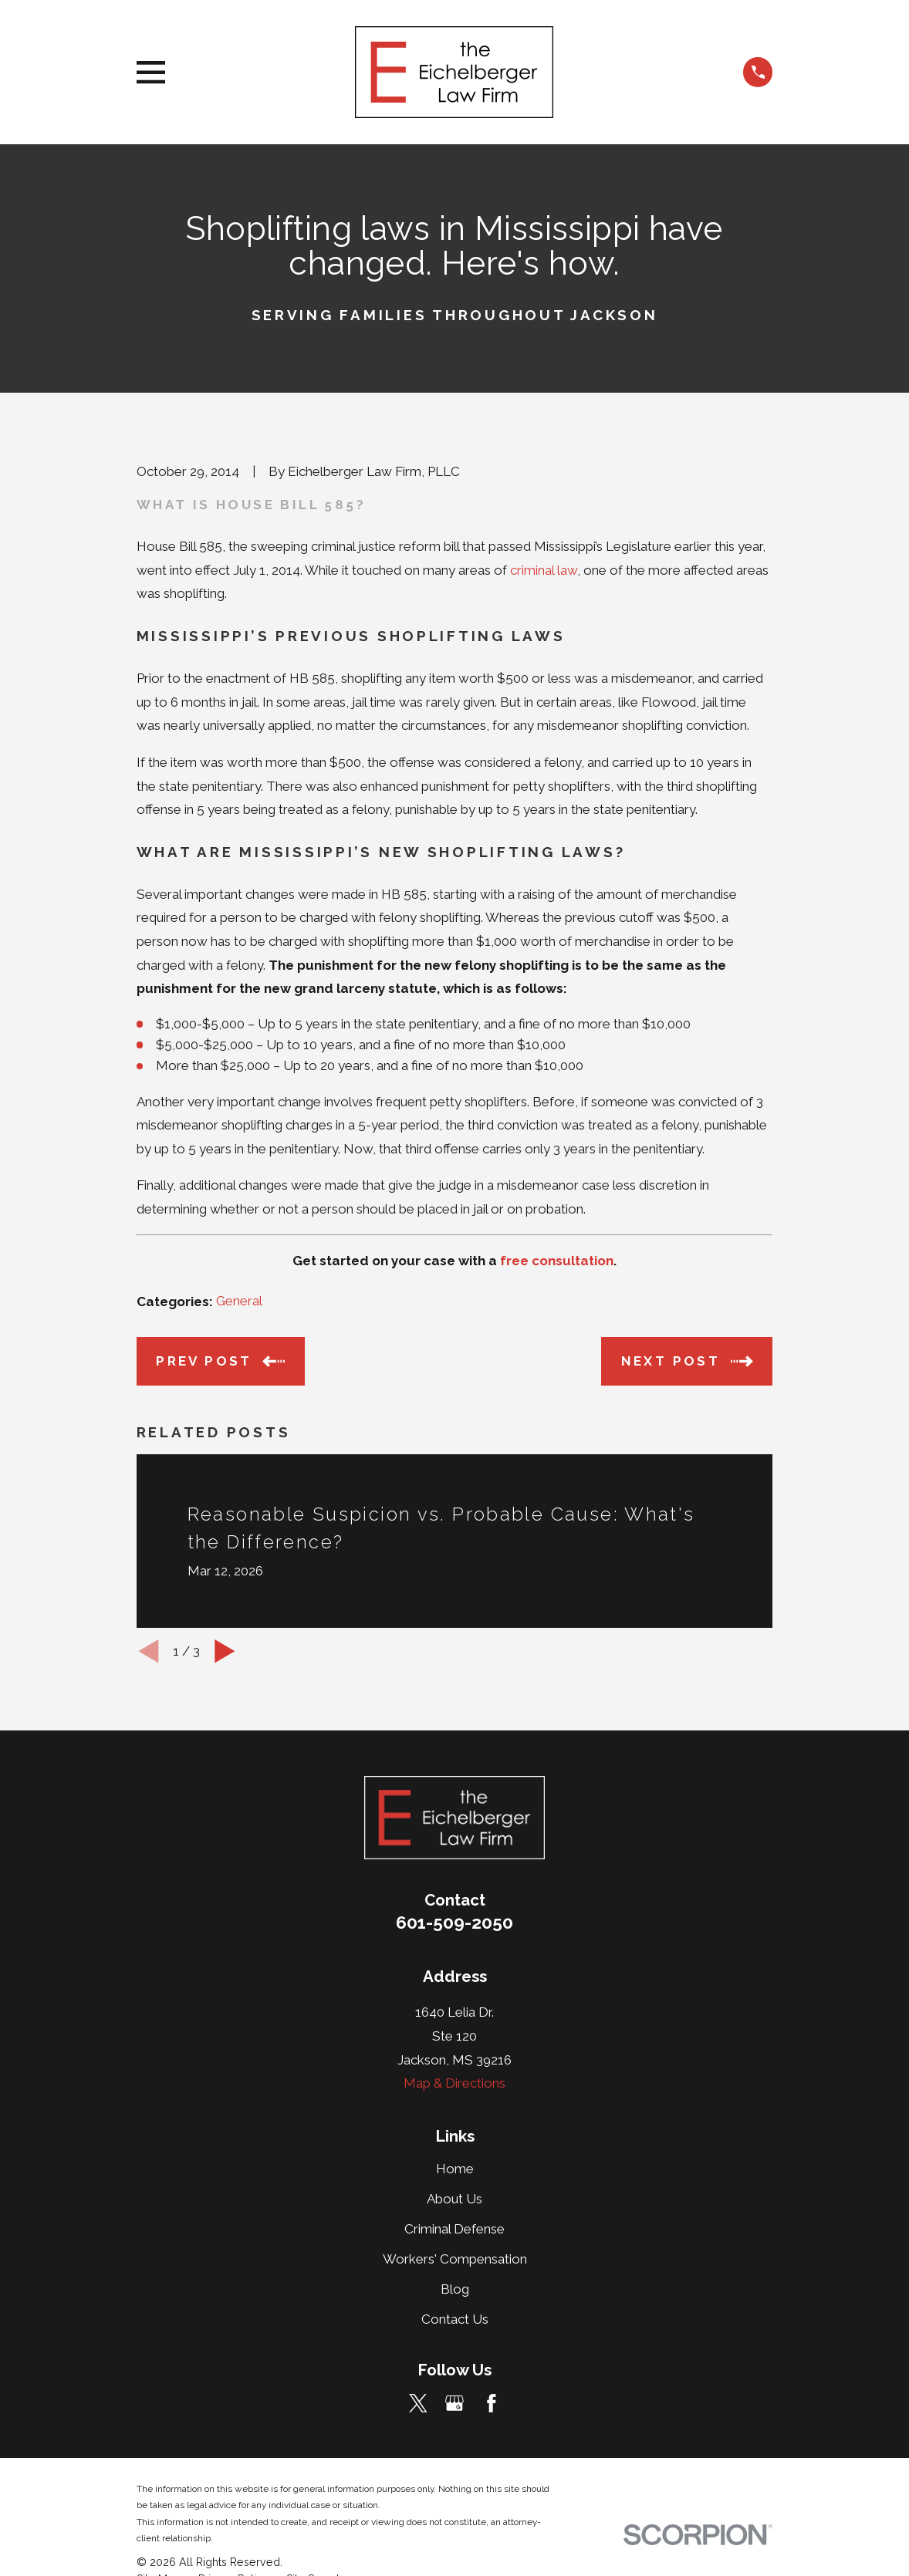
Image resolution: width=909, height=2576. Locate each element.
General (239, 1300)
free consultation (556, 1260)
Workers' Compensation (455, 2259)
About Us (454, 2198)
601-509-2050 (454, 1923)
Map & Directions (454, 2083)
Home (455, 2168)
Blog (455, 2289)
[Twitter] (418, 2403)
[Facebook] (491, 2403)
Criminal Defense (454, 2229)
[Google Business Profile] (454, 2403)
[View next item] (225, 1651)
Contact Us (454, 2319)
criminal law (543, 570)
